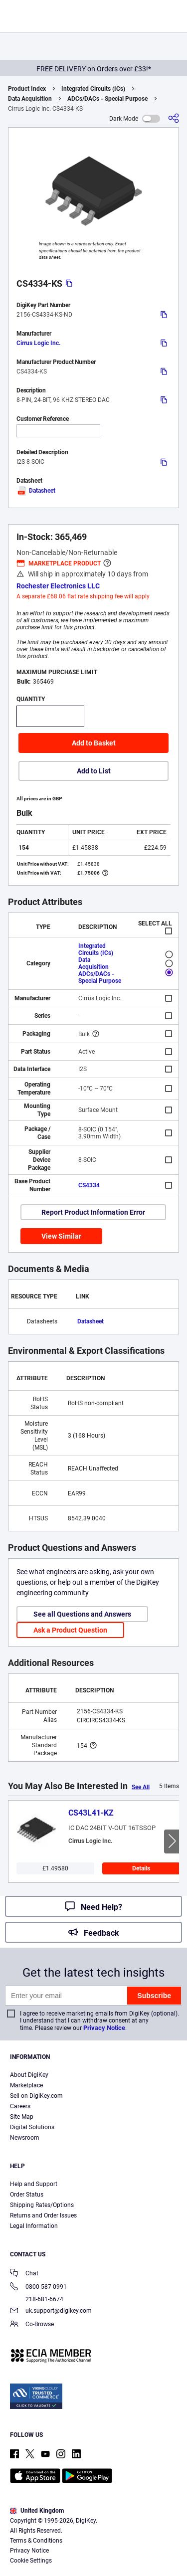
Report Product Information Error (93, 1212)
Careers (20, 2106)
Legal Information (34, 2225)
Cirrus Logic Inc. (38, 343)
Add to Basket (94, 743)
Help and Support (33, 2184)
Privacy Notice (104, 2027)
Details (141, 1868)
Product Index (27, 88)
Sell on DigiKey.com (36, 2095)
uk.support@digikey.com (51, 2311)
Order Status (26, 2194)
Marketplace (26, 2085)
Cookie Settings (31, 2560)
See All (141, 1787)
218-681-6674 (36, 2299)
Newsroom (24, 2137)
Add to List (94, 771)
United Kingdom (37, 2510)
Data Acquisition (30, 98)
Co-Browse (32, 2325)
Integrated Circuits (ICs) (93, 88)
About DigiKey (29, 2074)
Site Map (21, 2116)
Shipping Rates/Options (42, 2205)
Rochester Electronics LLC (58, 586)
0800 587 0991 (38, 2287)
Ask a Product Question (70, 1630)
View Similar (61, 1236)
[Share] (173, 118)
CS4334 (89, 1185)
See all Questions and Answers (82, 1614)
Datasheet (35, 490)
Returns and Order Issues (43, 2215)
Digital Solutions (32, 2127)
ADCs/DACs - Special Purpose (107, 98)
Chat (24, 2274)
